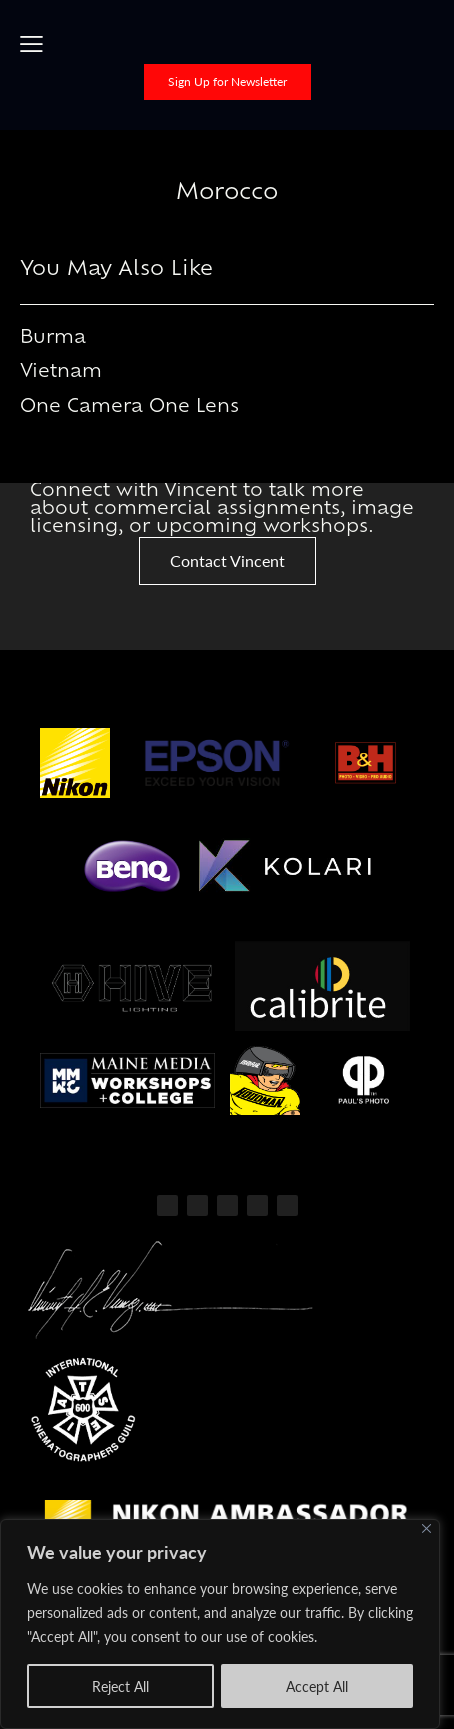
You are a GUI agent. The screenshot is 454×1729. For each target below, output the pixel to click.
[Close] (426, 1528)
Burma (53, 338)
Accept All (317, 1686)
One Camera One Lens (129, 407)
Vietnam (61, 372)
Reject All (120, 1686)
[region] (220, 1624)
